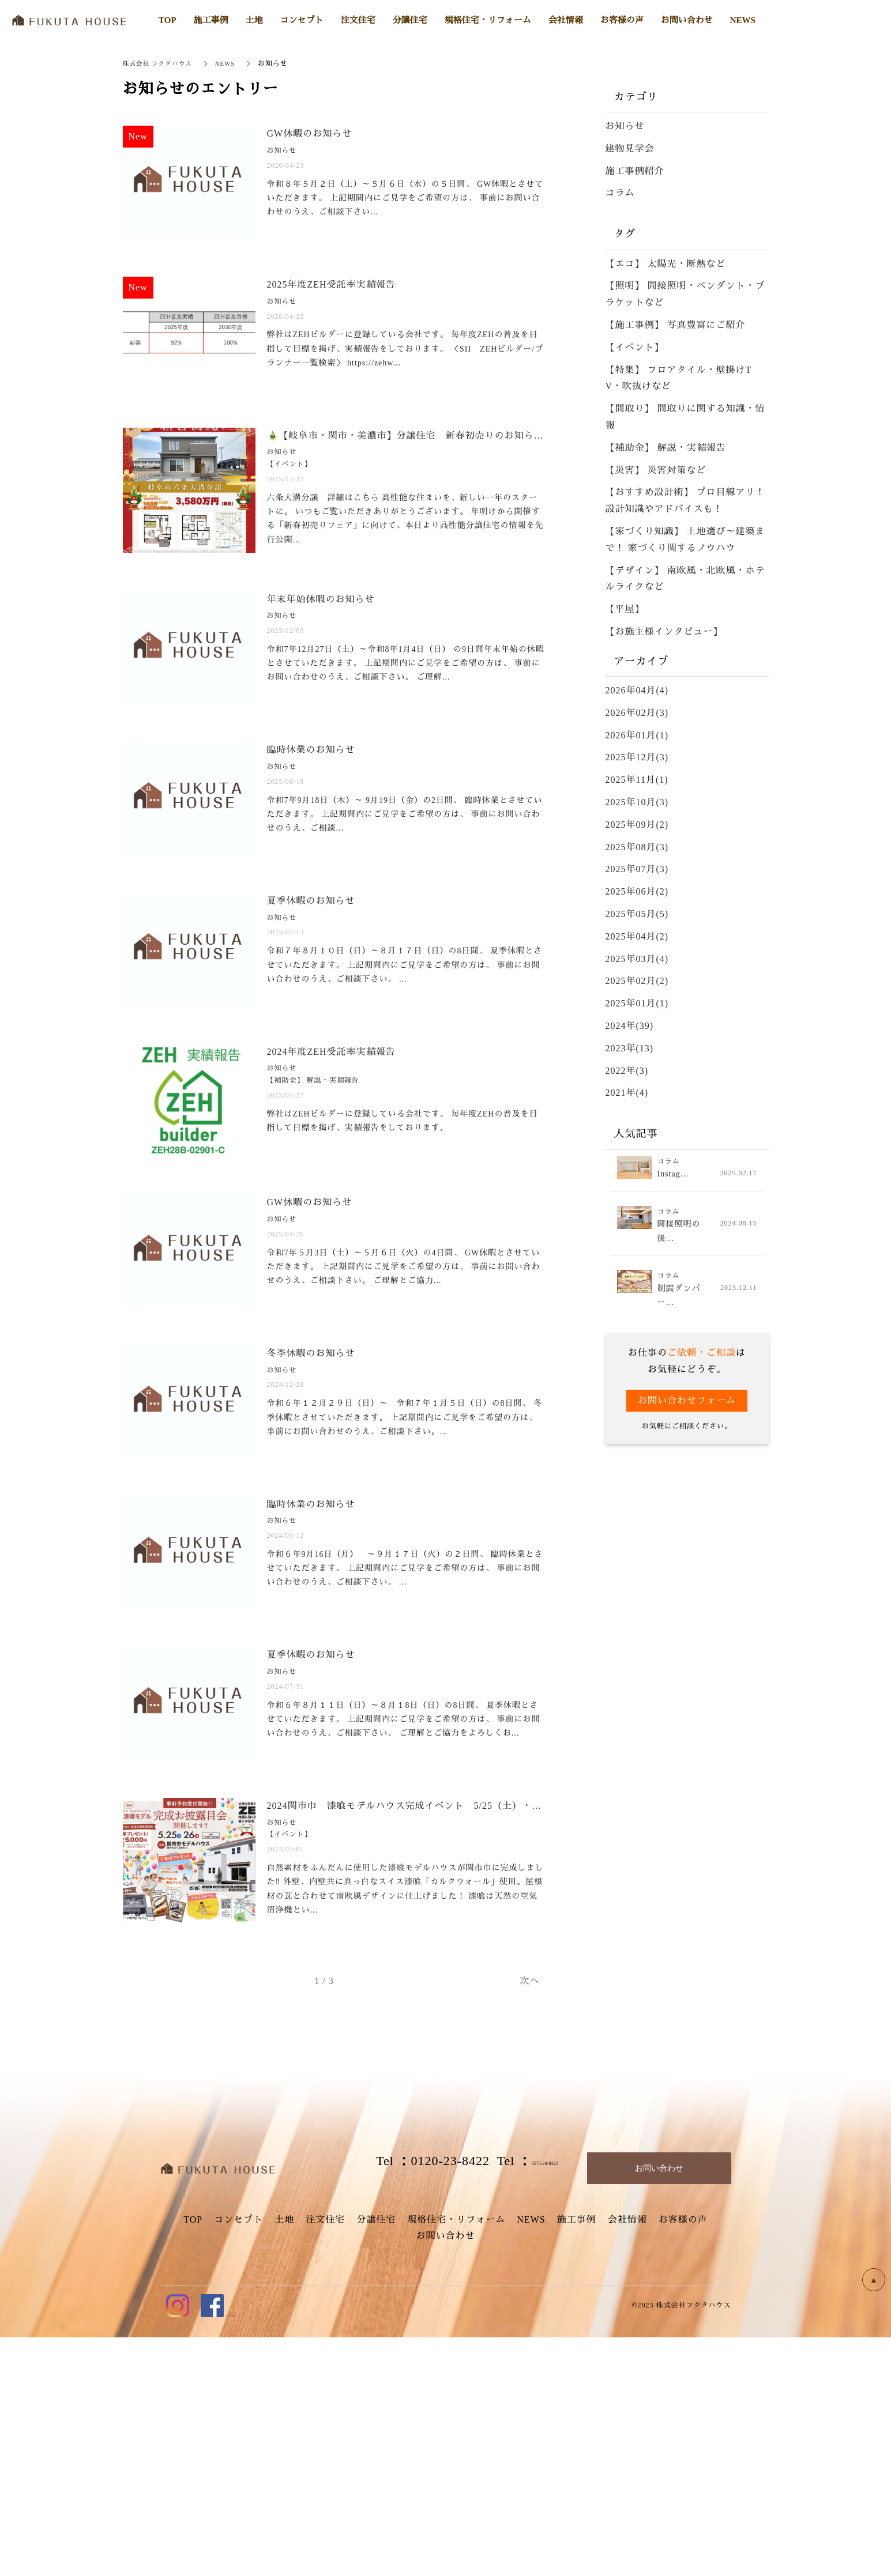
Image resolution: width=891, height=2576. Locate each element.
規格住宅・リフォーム (456, 2458)
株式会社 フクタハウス (161, 63)
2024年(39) (630, 1026)
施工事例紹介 (635, 171)
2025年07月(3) (637, 869)
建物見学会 (630, 148)
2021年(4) (627, 1092)
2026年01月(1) (637, 735)
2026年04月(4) (637, 690)
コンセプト (238, 2458)
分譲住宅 (376, 2458)
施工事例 (576, 2458)
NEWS (234, 63)
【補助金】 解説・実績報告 (666, 447)
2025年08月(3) (637, 847)
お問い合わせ (445, 2475)
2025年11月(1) (637, 780)
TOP (192, 2458)
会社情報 (627, 2458)
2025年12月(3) (637, 757)
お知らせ (625, 126)
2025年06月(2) (637, 891)
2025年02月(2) (637, 981)
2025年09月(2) (637, 824)
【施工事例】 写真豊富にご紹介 (676, 325)
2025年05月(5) (637, 914)
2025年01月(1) (637, 1003)
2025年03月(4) (637, 959)
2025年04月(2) (637, 936)
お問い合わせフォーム (687, 1404)
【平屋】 (625, 609)
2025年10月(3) (637, 802)
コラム (620, 193)
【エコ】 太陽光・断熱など (666, 264)
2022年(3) (627, 1071)
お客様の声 (683, 2458)
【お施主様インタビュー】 (664, 631)
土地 (284, 2458)
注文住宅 (325, 2458)
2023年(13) (630, 1048)
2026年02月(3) (637, 713)
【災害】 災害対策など (656, 470)
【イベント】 (635, 347)
